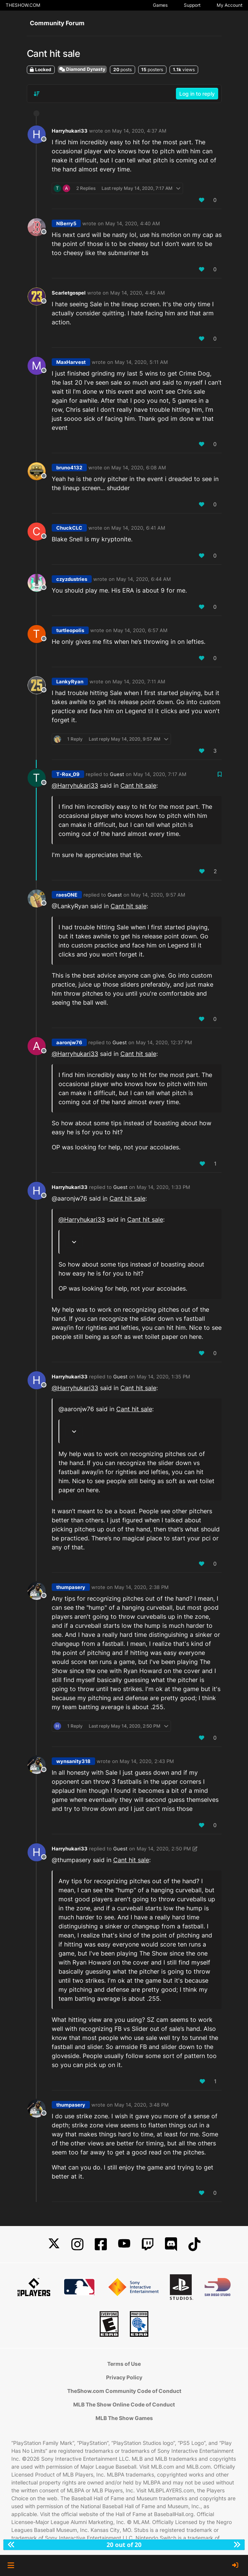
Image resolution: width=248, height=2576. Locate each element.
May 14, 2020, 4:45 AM (137, 293)
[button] (10, 2565)
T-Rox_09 (68, 774)
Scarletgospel (69, 293)
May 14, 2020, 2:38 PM (141, 1587)
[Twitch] (148, 2244)
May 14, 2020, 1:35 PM (163, 1377)
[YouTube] (124, 2244)
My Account (229, 5)
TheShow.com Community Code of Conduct (124, 2391)
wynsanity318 (73, 1761)
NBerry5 (66, 223)
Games (160, 5)
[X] (54, 2244)
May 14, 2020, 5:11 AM (141, 362)
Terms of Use (124, 2364)
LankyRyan (69, 681)
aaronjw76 (69, 1042)
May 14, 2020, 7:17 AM (159, 774)
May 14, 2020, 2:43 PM (147, 1761)
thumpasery (70, 1587)
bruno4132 (69, 467)
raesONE (66, 895)
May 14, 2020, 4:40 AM (132, 223)
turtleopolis (70, 630)
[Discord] (171, 2244)
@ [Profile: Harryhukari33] (75, 785)
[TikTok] (194, 2244)
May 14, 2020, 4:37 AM (139, 131)
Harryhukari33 (70, 131)
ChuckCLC (69, 528)
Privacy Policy (124, 2377)
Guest (117, 774)
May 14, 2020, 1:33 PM (163, 1187)
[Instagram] (77, 2244)
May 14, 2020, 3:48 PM (141, 2105)
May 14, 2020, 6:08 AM (138, 467)
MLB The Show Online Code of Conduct (124, 2404)
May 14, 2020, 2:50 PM (164, 1849)
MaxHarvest (71, 362)
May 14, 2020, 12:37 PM (164, 1042)
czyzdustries (71, 579)
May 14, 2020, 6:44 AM (143, 579)
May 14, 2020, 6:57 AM (140, 630)
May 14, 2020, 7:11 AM (138, 681)
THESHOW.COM (23, 5)
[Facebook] (101, 2244)
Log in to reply (197, 93)
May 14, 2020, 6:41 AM (138, 528)
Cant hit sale (138, 785)
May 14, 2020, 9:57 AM (158, 895)
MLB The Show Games (124, 2418)
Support (192, 5)
